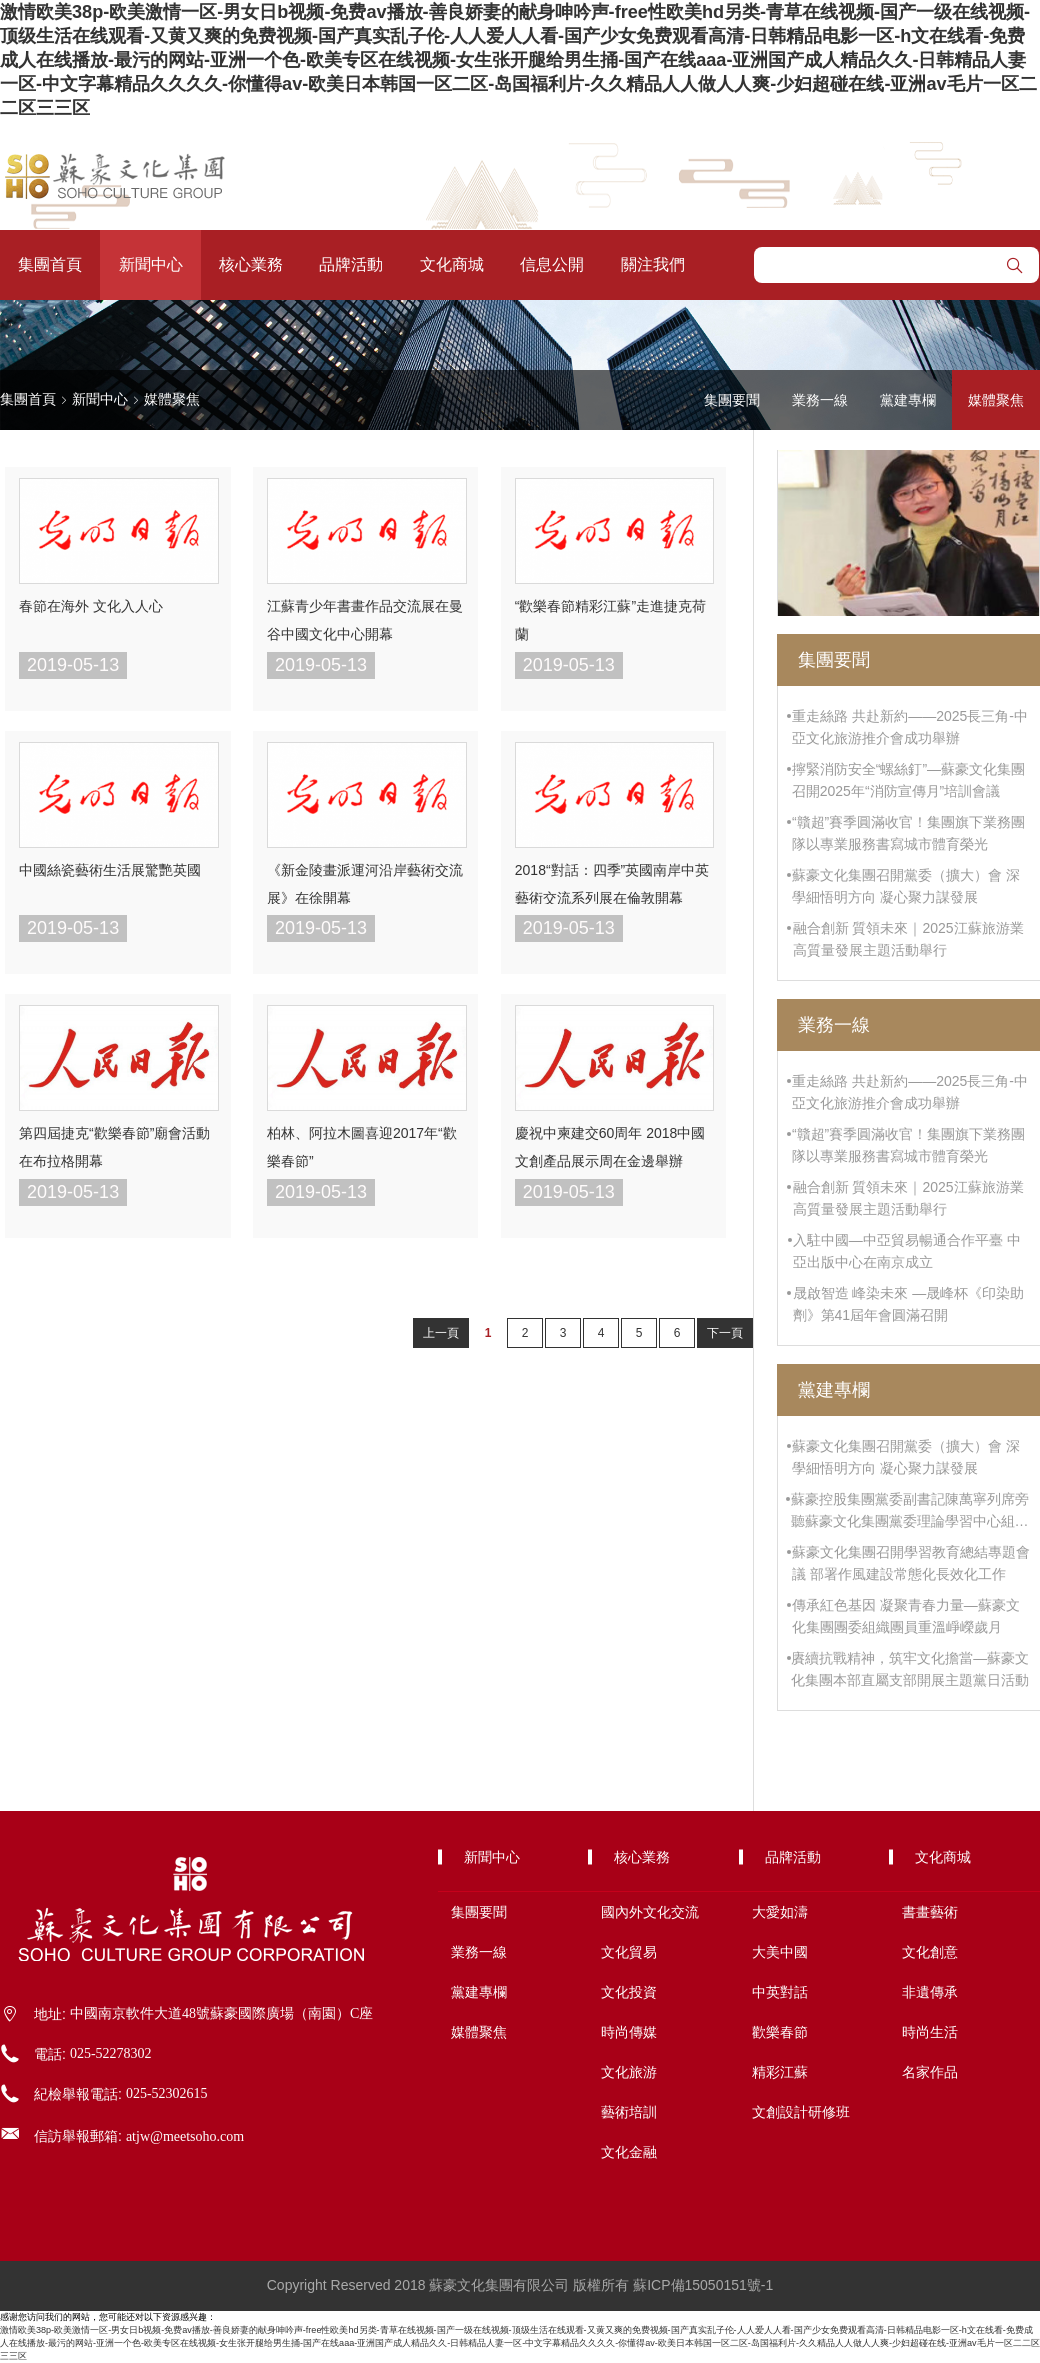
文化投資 (629, 1992)
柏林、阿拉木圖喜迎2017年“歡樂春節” (362, 1147)
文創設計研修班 (801, 2112)
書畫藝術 (930, 1912)
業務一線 (820, 400)
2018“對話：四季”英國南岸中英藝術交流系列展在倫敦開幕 (612, 884)
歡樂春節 (780, 2032)
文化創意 (930, 1952)
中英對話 (780, 1992)
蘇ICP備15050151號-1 (703, 2285)
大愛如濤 (780, 1912)
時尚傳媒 (629, 2032)
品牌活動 (351, 264)
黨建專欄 (908, 400)
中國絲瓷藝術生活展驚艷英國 (110, 870)
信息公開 (552, 264)
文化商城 (452, 264)
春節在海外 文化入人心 (91, 606)
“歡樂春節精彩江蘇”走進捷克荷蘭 (610, 620)
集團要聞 (732, 400)
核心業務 (251, 264)
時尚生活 (930, 2032)
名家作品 (930, 2072)
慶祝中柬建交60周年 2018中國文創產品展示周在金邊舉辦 (610, 1147)
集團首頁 (50, 264)
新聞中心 (151, 264)
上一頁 (441, 1333)
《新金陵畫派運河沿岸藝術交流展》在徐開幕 (365, 884)
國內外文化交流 (650, 1912)
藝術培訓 (629, 2112)
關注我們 (653, 264)
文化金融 (629, 2152)
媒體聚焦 (172, 399)
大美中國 (780, 1952)
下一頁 (725, 1333)
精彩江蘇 (780, 2072)
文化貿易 (629, 1952)
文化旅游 (629, 2072)
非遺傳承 (930, 1992)
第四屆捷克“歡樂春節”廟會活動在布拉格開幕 (114, 1147)
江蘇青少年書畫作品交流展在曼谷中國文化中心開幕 (365, 620)
